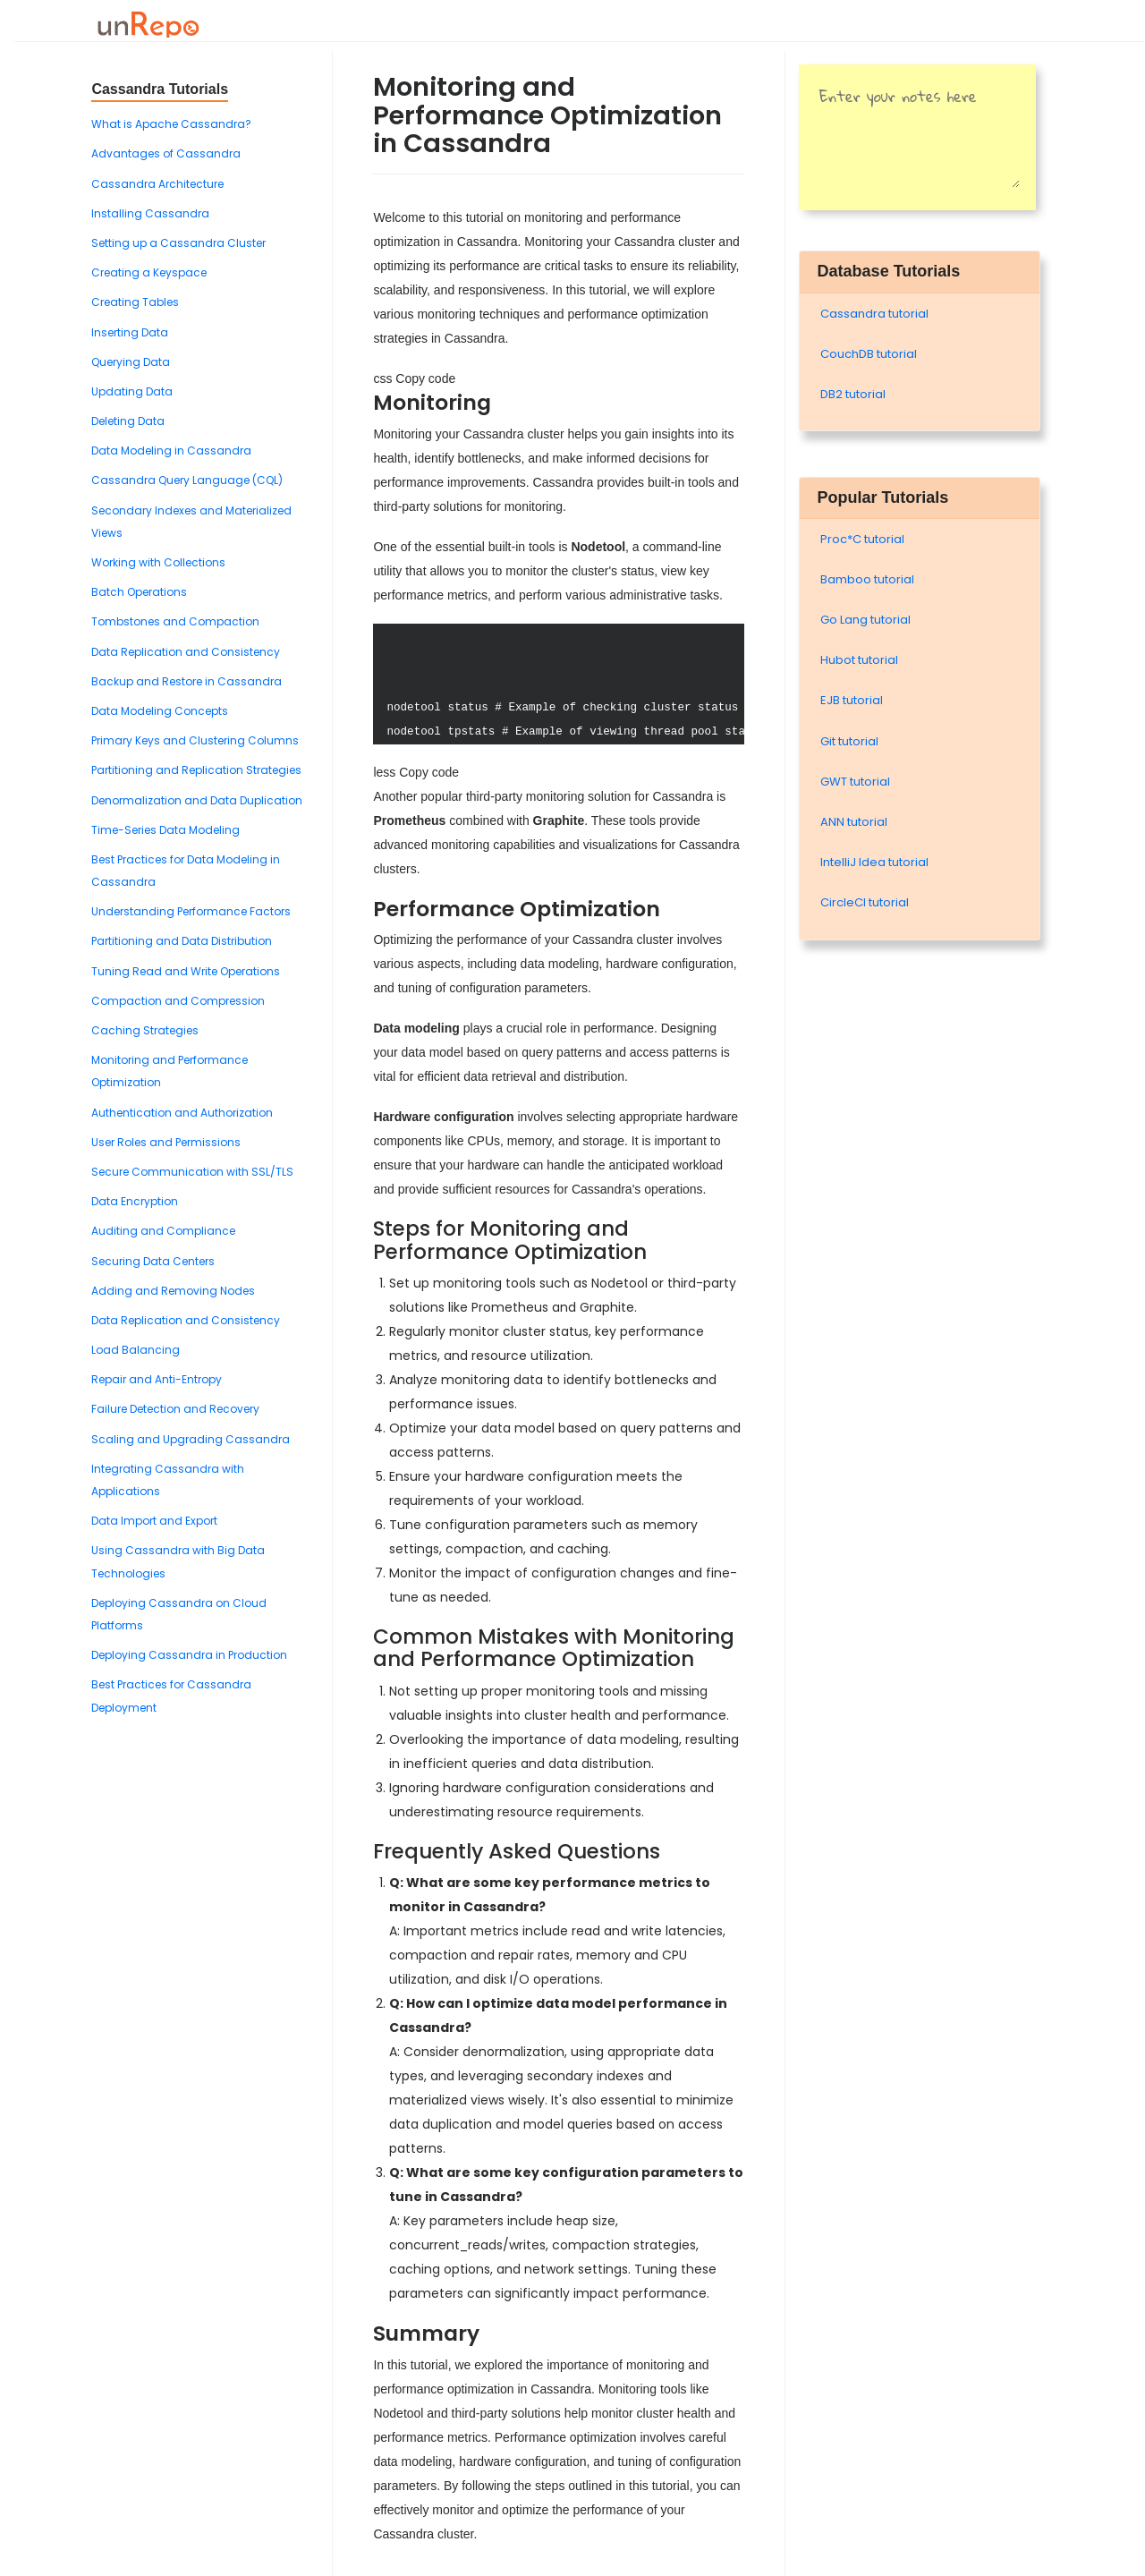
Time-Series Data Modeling (165, 829)
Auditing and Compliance (163, 1230)
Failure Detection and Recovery (175, 1408)
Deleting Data (128, 421)
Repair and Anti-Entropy (156, 1379)
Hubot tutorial (859, 659)
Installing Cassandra (150, 213)
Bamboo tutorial (867, 579)
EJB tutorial (851, 700)
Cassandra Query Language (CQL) (187, 480)
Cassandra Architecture (157, 183)
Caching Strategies (145, 1030)
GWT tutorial (855, 781)
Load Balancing (135, 1349)
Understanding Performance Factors (191, 911)
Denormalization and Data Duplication (196, 800)
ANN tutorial (853, 821)
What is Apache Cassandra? (171, 124)
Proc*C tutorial (862, 539)
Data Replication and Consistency (185, 651)
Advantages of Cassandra (166, 153)
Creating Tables (135, 302)
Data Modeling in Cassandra (171, 450)
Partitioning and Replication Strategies (196, 770)
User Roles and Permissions (166, 1142)
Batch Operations (139, 591)
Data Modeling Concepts (159, 710)
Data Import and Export (154, 1520)
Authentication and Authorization (182, 1112)
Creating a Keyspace (149, 272)
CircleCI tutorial (864, 902)
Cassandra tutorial (874, 313)
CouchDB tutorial (868, 353)
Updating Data (132, 391)
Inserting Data (129, 332)
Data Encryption (134, 1201)
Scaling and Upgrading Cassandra (190, 1439)
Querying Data (130, 362)
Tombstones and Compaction (175, 621)
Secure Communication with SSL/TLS (192, 1171)
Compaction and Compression (178, 1000)
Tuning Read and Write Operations (185, 971)
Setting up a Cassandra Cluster (178, 243)
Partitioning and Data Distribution (181, 940)
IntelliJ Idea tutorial (874, 862)
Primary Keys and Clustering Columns (195, 740)
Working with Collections (158, 562)
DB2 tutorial (853, 394)
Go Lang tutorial (865, 619)
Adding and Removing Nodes (173, 1290)
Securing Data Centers (153, 1261)
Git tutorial (849, 741)
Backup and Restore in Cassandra (186, 681)
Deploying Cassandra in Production (189, 1654)
